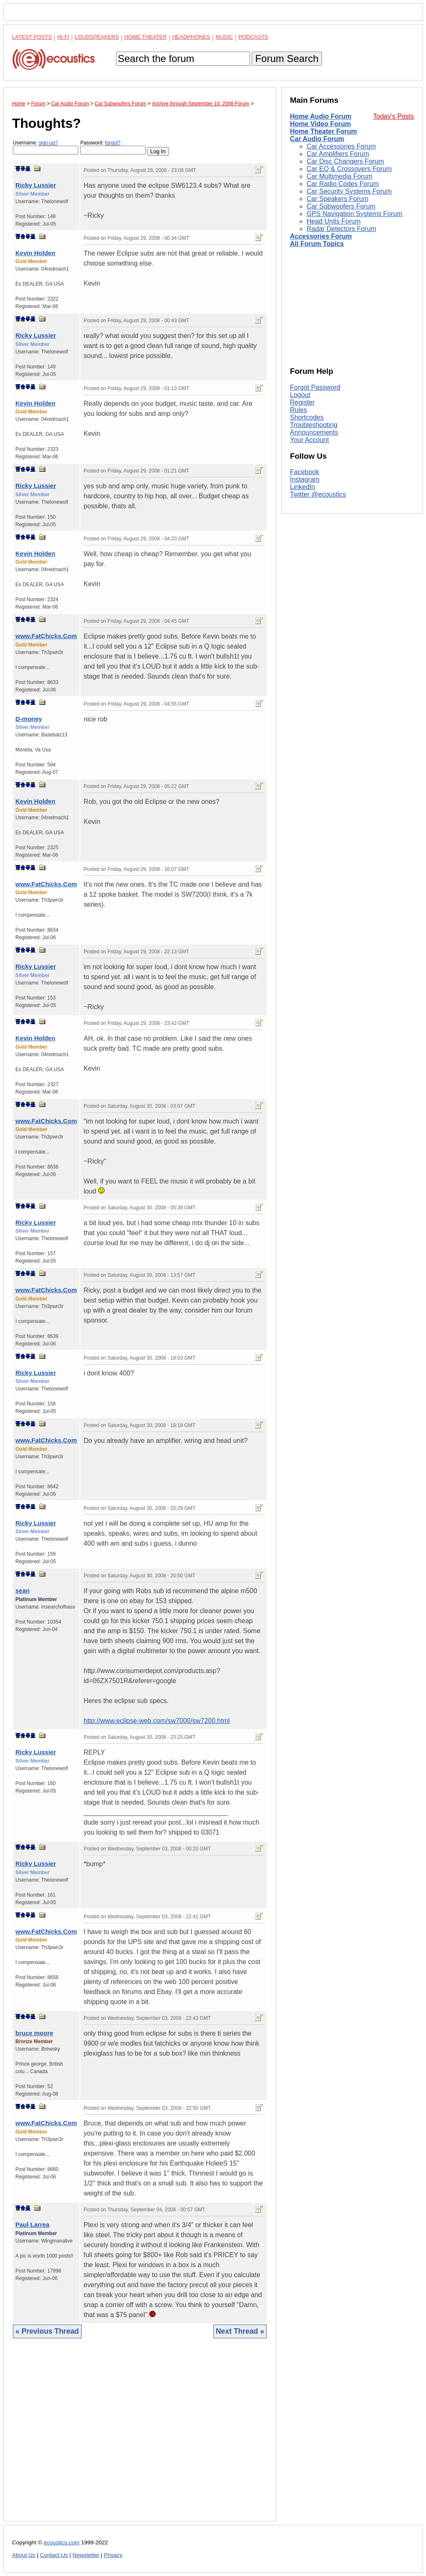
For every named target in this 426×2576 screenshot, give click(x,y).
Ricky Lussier (35, 185)
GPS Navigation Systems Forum (354, 213)
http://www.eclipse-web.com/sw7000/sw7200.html (157, 1720)
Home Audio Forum (321, 116)
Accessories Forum (321, 236)
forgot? (112, 143)
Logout (300, 394)
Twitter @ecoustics (318, 494)
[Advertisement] (139, 2436)
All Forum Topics (317, 243)
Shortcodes (307, 417)
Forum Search (286, 58)
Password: (113, 147)
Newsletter (85, 2555)
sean (22, 1590)
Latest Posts (32, 37)
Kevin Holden (35, 252)
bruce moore (34, 2032)
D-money (28, 718)
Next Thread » (240, 2331)
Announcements (314, 432)
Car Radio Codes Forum (343, 183)
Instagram (305, 479)
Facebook (304, 471)
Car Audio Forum (317, 138)
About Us (23, 2555)
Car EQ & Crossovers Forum (349, 168)
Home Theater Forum (323, 131)
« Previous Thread (47, 2331)
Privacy (113, 2555)
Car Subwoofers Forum (341, 206)
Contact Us (54, 2555)
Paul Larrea (32, 2224)
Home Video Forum (320, 123)
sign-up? (48, 143)
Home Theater (145, 37)
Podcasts (253, 37)
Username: (45, 147)
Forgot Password (315, 387)
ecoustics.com (61, 2542)
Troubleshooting (313, 424)
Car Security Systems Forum (349, 191)
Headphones (191, 37)
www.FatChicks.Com (46, 635)
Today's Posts (393, 116)
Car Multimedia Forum (339, 176)
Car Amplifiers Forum (338, 153)
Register (302, 402)
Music (224, 37)
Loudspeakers (97, 37)
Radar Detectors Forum (341, 228)
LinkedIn (302, 486)
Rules (298, 409)
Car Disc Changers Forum (345, 161)
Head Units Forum (334, 221)
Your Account (309, 439)
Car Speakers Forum (338, 198)
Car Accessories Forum (341, 146)
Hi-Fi (63, 37)
